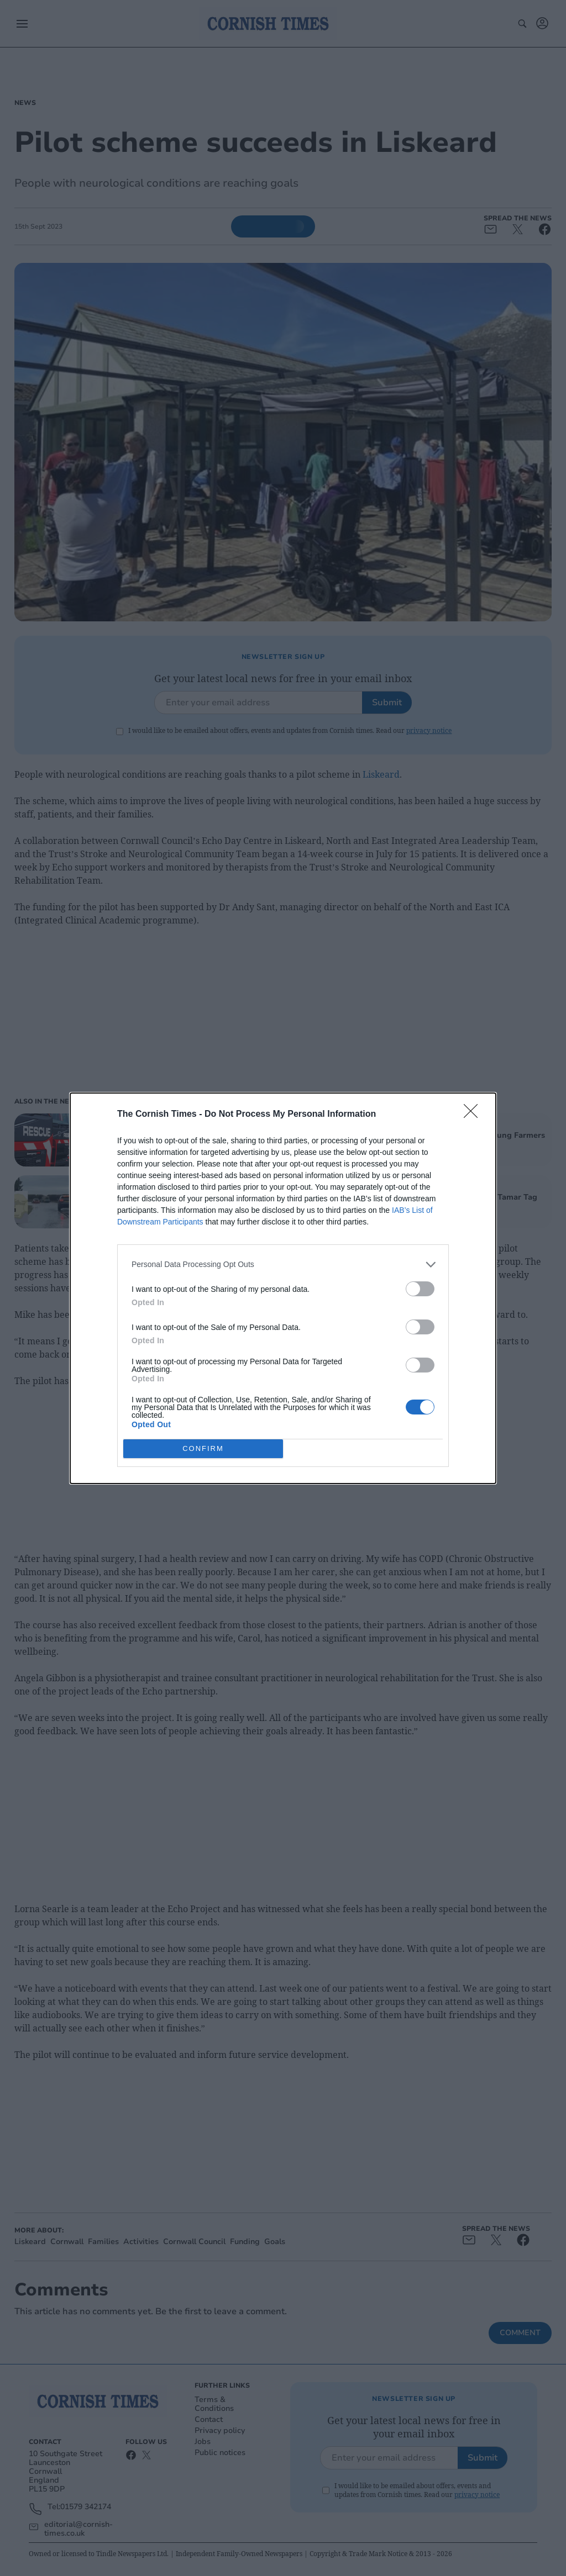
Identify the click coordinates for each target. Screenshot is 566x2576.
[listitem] (283, 1264)
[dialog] (283, 1288)
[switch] (420, 1288)
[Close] (474, 1114)
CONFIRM (203, 1448)
